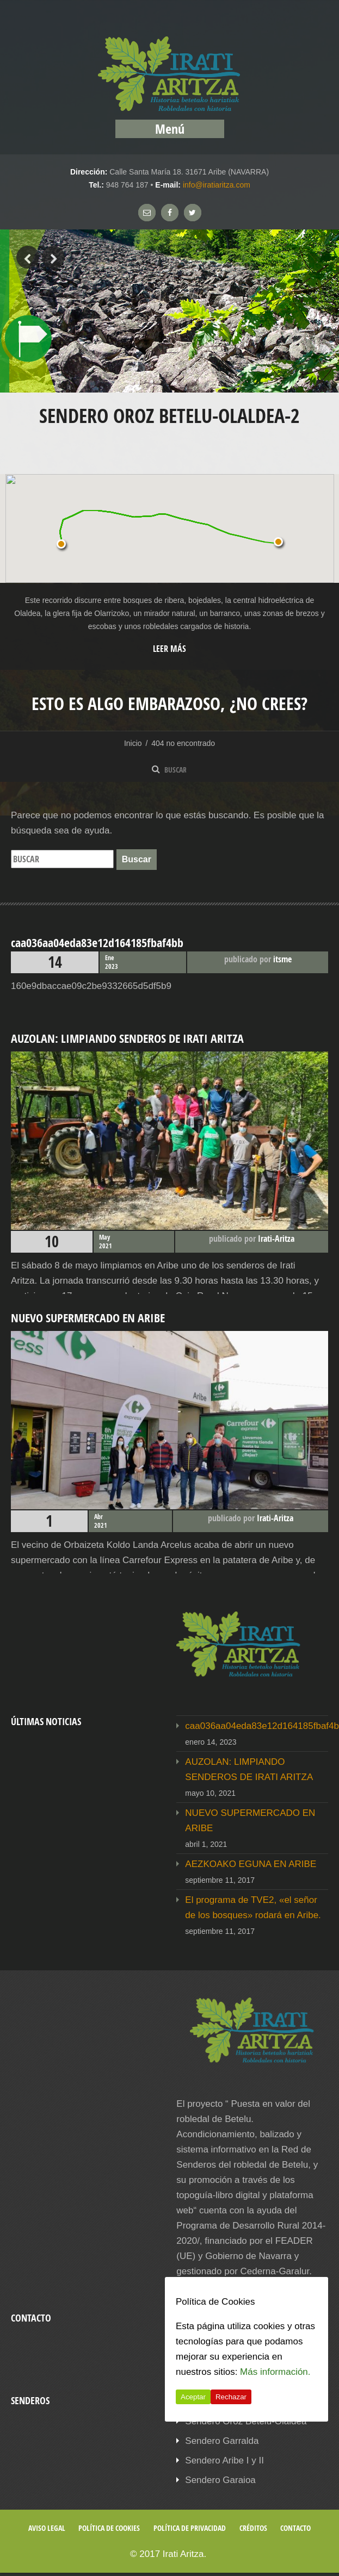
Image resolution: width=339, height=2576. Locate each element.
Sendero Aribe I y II (224, 2460)
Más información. (275, 2372)
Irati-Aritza (276, 1239)
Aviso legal (46, 2528)
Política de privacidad (189, 2528)
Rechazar (230, 2397)
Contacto (295, 2528)
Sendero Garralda (221, 2441)
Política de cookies (109, 2528)
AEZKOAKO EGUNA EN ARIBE (250, 1864)
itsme (282, 959)
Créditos (253, 2528)
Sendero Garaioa (220, 2480)
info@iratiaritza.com (216, 185)
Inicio (133, 743)
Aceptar (193, 2397)
